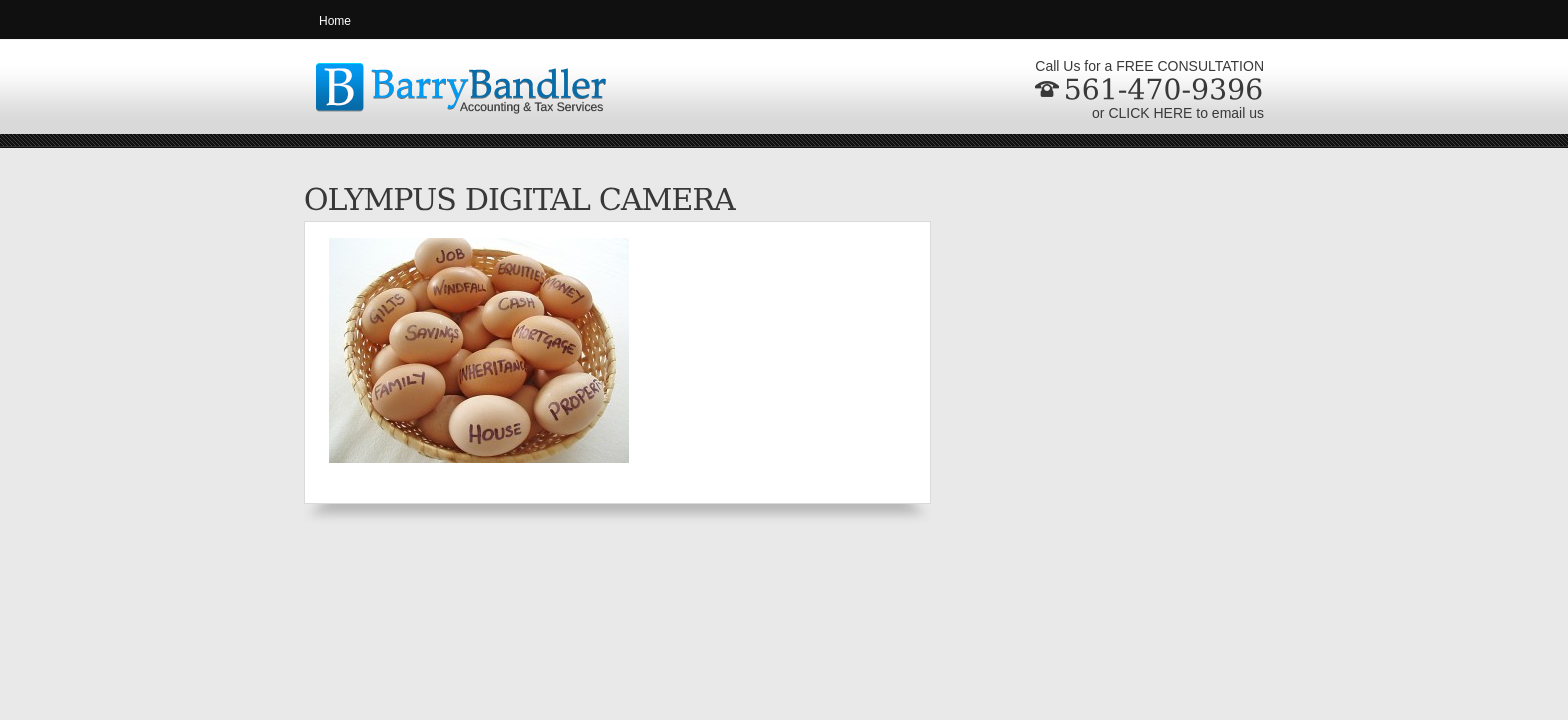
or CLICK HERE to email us (1178, 113)
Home (335, 21)
